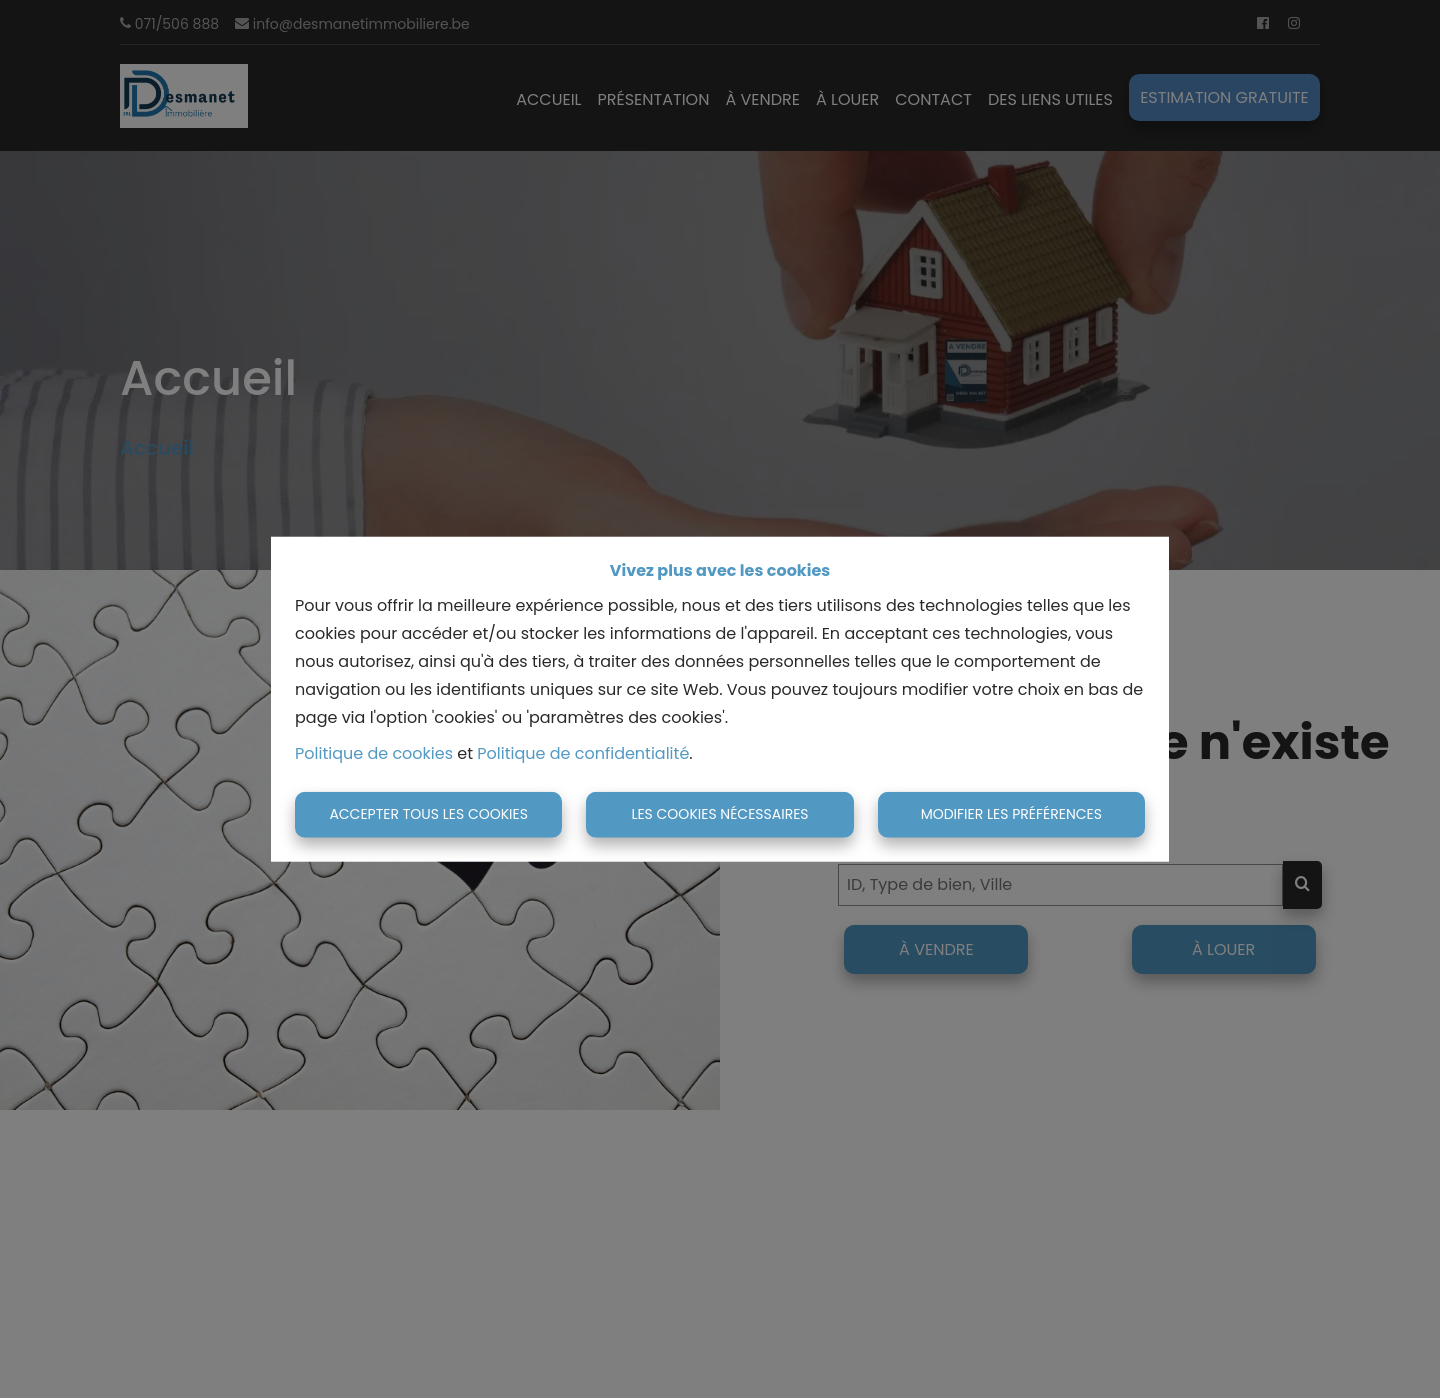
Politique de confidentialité (583, 753)
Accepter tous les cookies (428, 814)
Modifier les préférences (1011, 814)
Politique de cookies (374, 753)
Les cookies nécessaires (719, 814)
